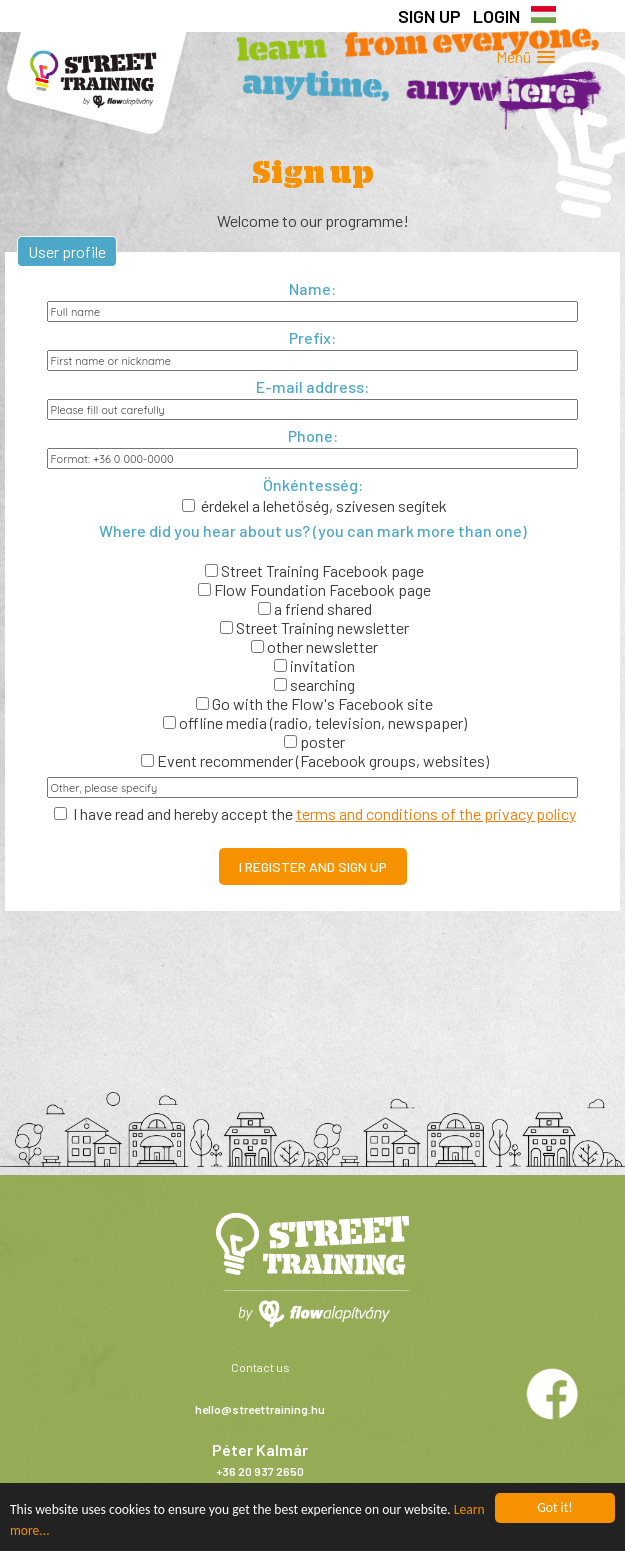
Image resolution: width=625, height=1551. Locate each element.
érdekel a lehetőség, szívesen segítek (314, 505)
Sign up (429, 16)
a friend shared (315, 608)
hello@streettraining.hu (260, 1409)
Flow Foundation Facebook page (314, 589)
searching (314, 684)
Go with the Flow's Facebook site (314, 703)
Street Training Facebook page (314, 570)
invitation (314, 665)
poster (314, 741)
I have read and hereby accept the (315, 813)
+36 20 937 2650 (260, 1471)
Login (496, 16)
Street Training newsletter (314, 627)
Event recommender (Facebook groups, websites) (315, 760)
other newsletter (314, 646)
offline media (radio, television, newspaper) (315, 722)
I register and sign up (313, 866)
